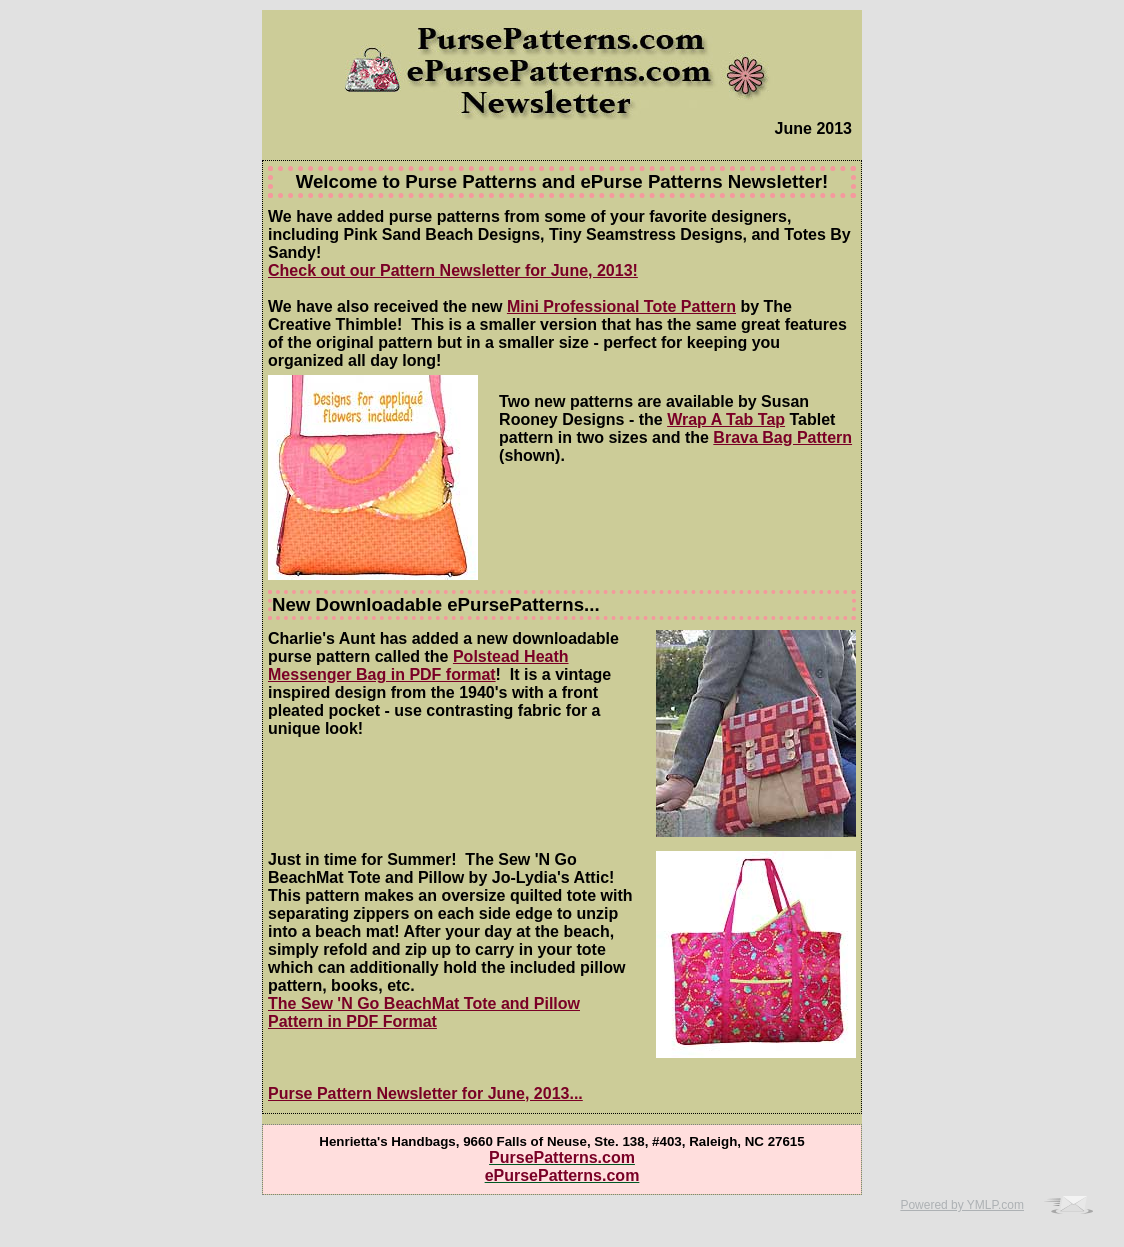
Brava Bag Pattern (782, 437)
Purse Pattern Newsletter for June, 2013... (425, 1093)
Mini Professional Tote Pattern (621, 306)
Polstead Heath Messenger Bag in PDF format (418, 665)
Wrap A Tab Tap (726, 419)
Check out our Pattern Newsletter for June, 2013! (453, 270)
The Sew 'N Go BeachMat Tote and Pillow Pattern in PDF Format (424, 1012)
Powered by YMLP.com (962, 1205)
